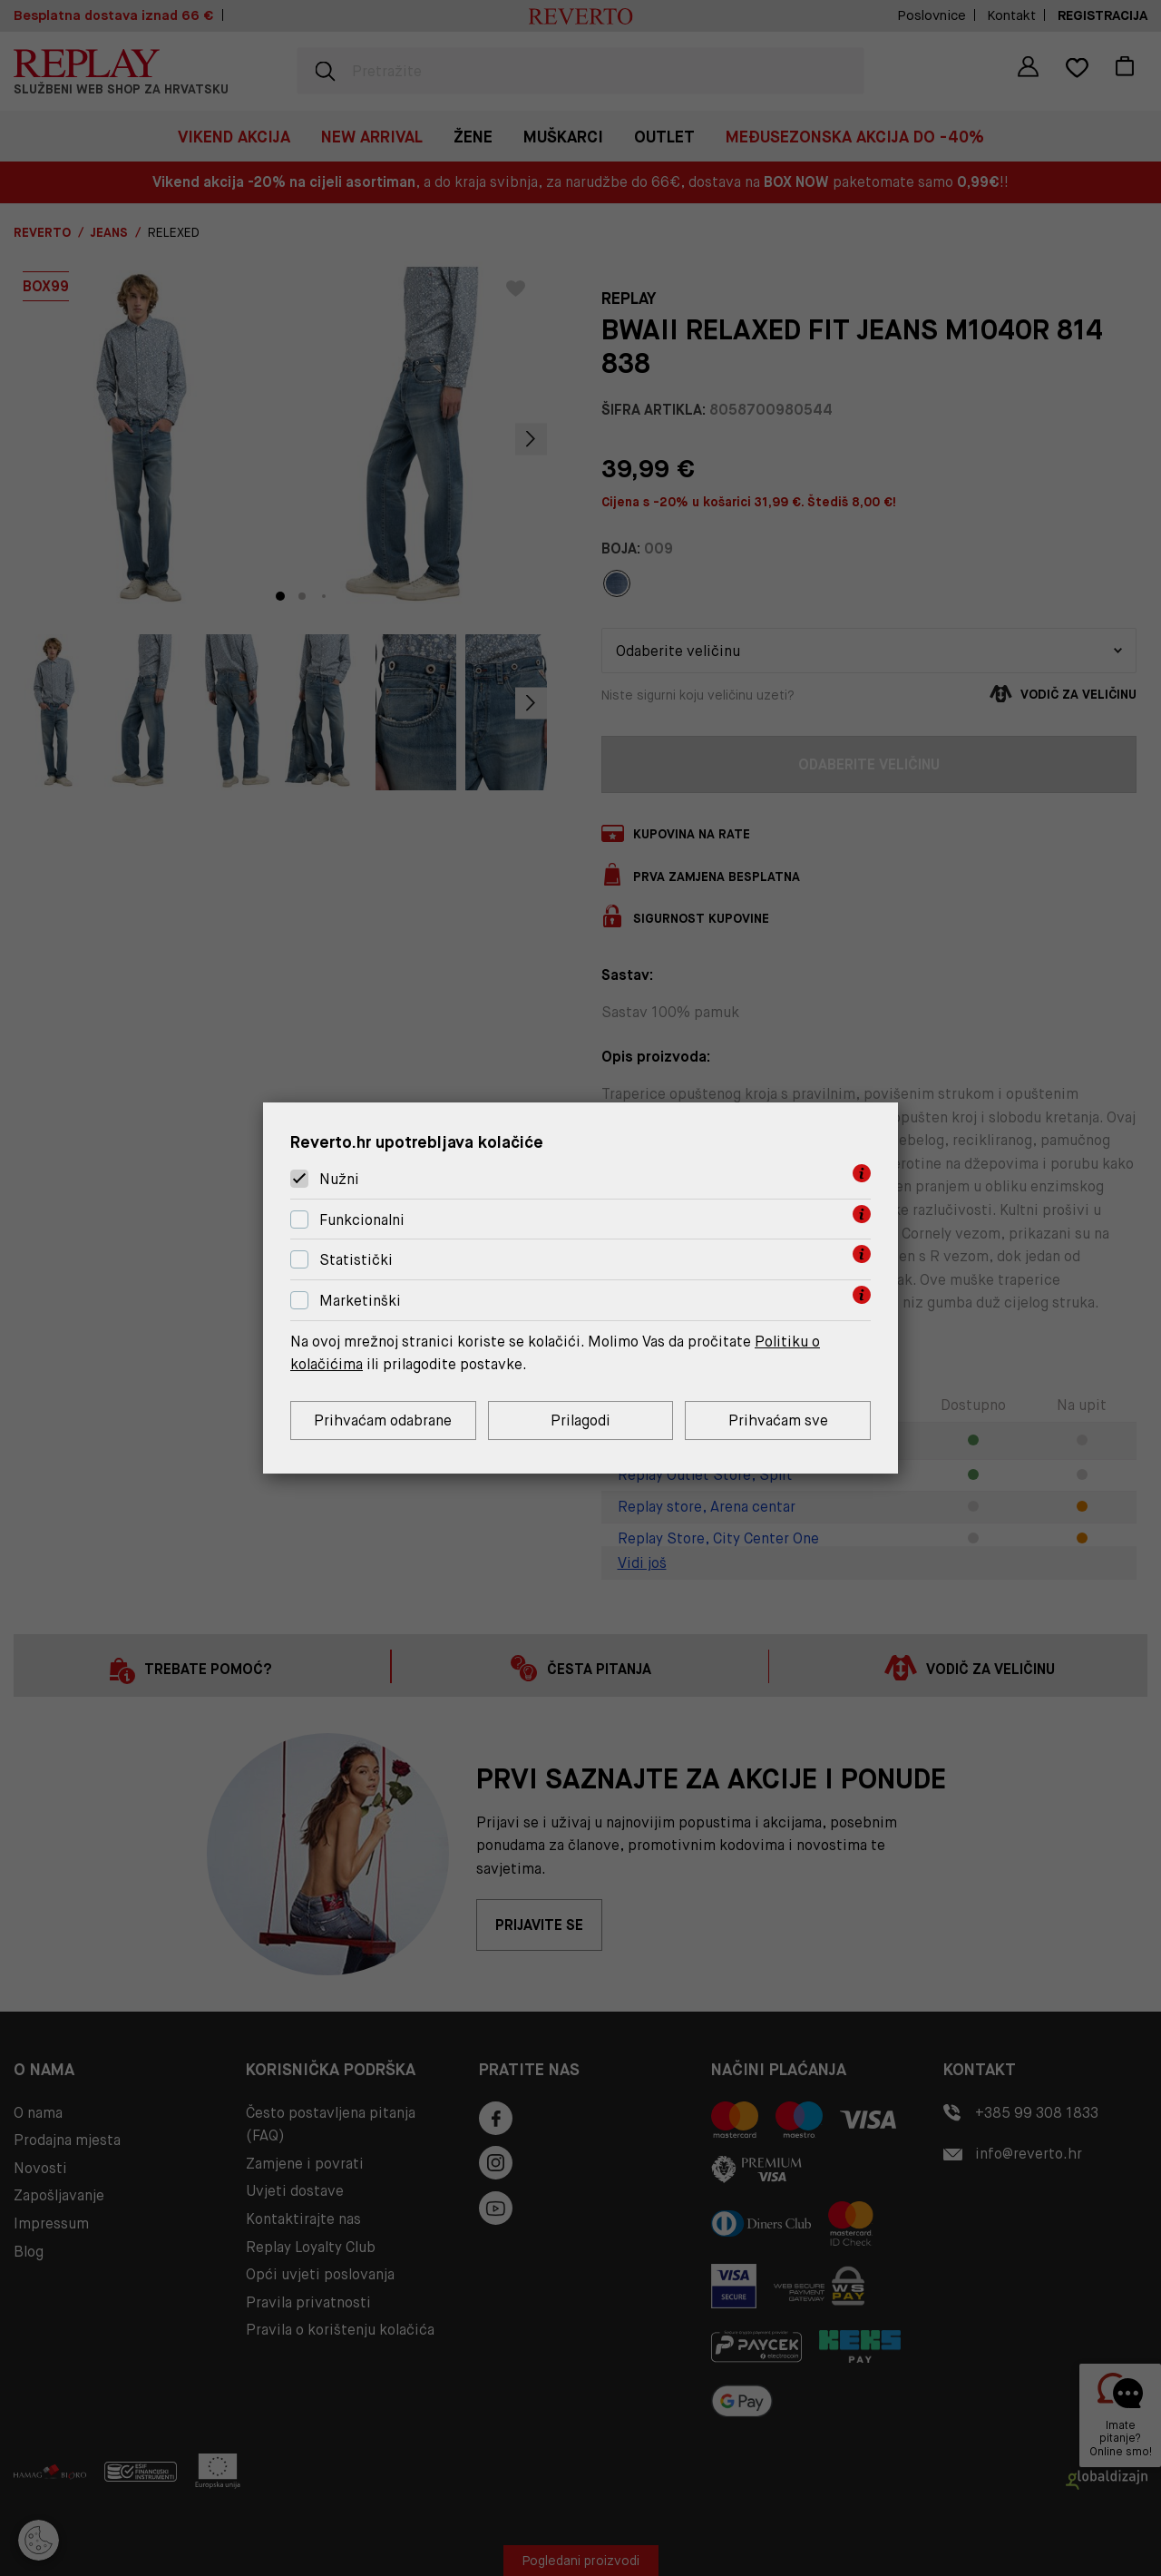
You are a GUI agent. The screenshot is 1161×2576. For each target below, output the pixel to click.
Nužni (339, 1179)
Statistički (356, 1260)
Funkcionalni (362, 1219)
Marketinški (360, 1300)
